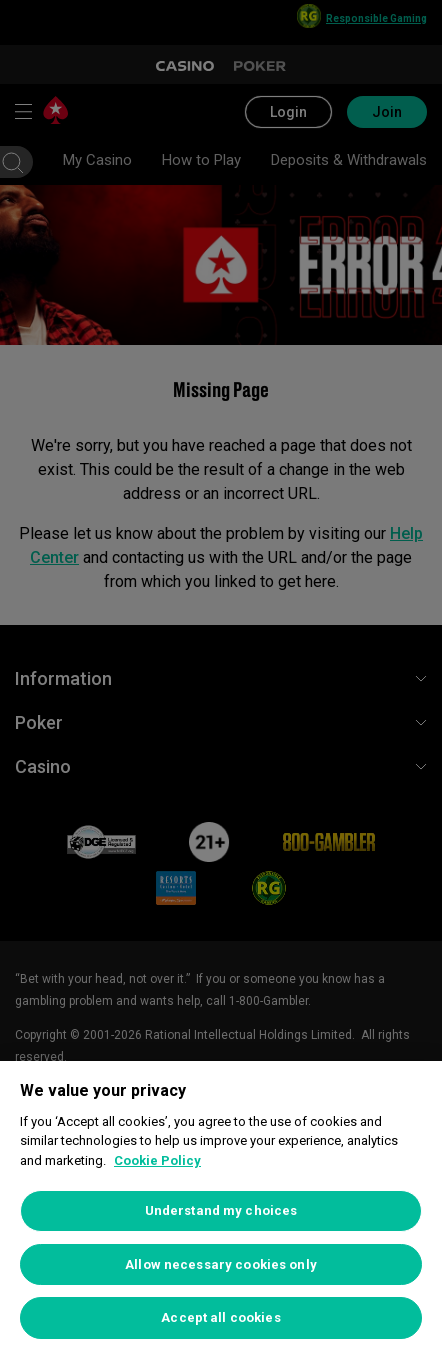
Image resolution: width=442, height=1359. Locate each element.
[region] (221, 1210)
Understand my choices (221, 1210)
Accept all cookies (220, 1317)
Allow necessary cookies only (221, 1264)
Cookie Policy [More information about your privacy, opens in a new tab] (157, 1160)
